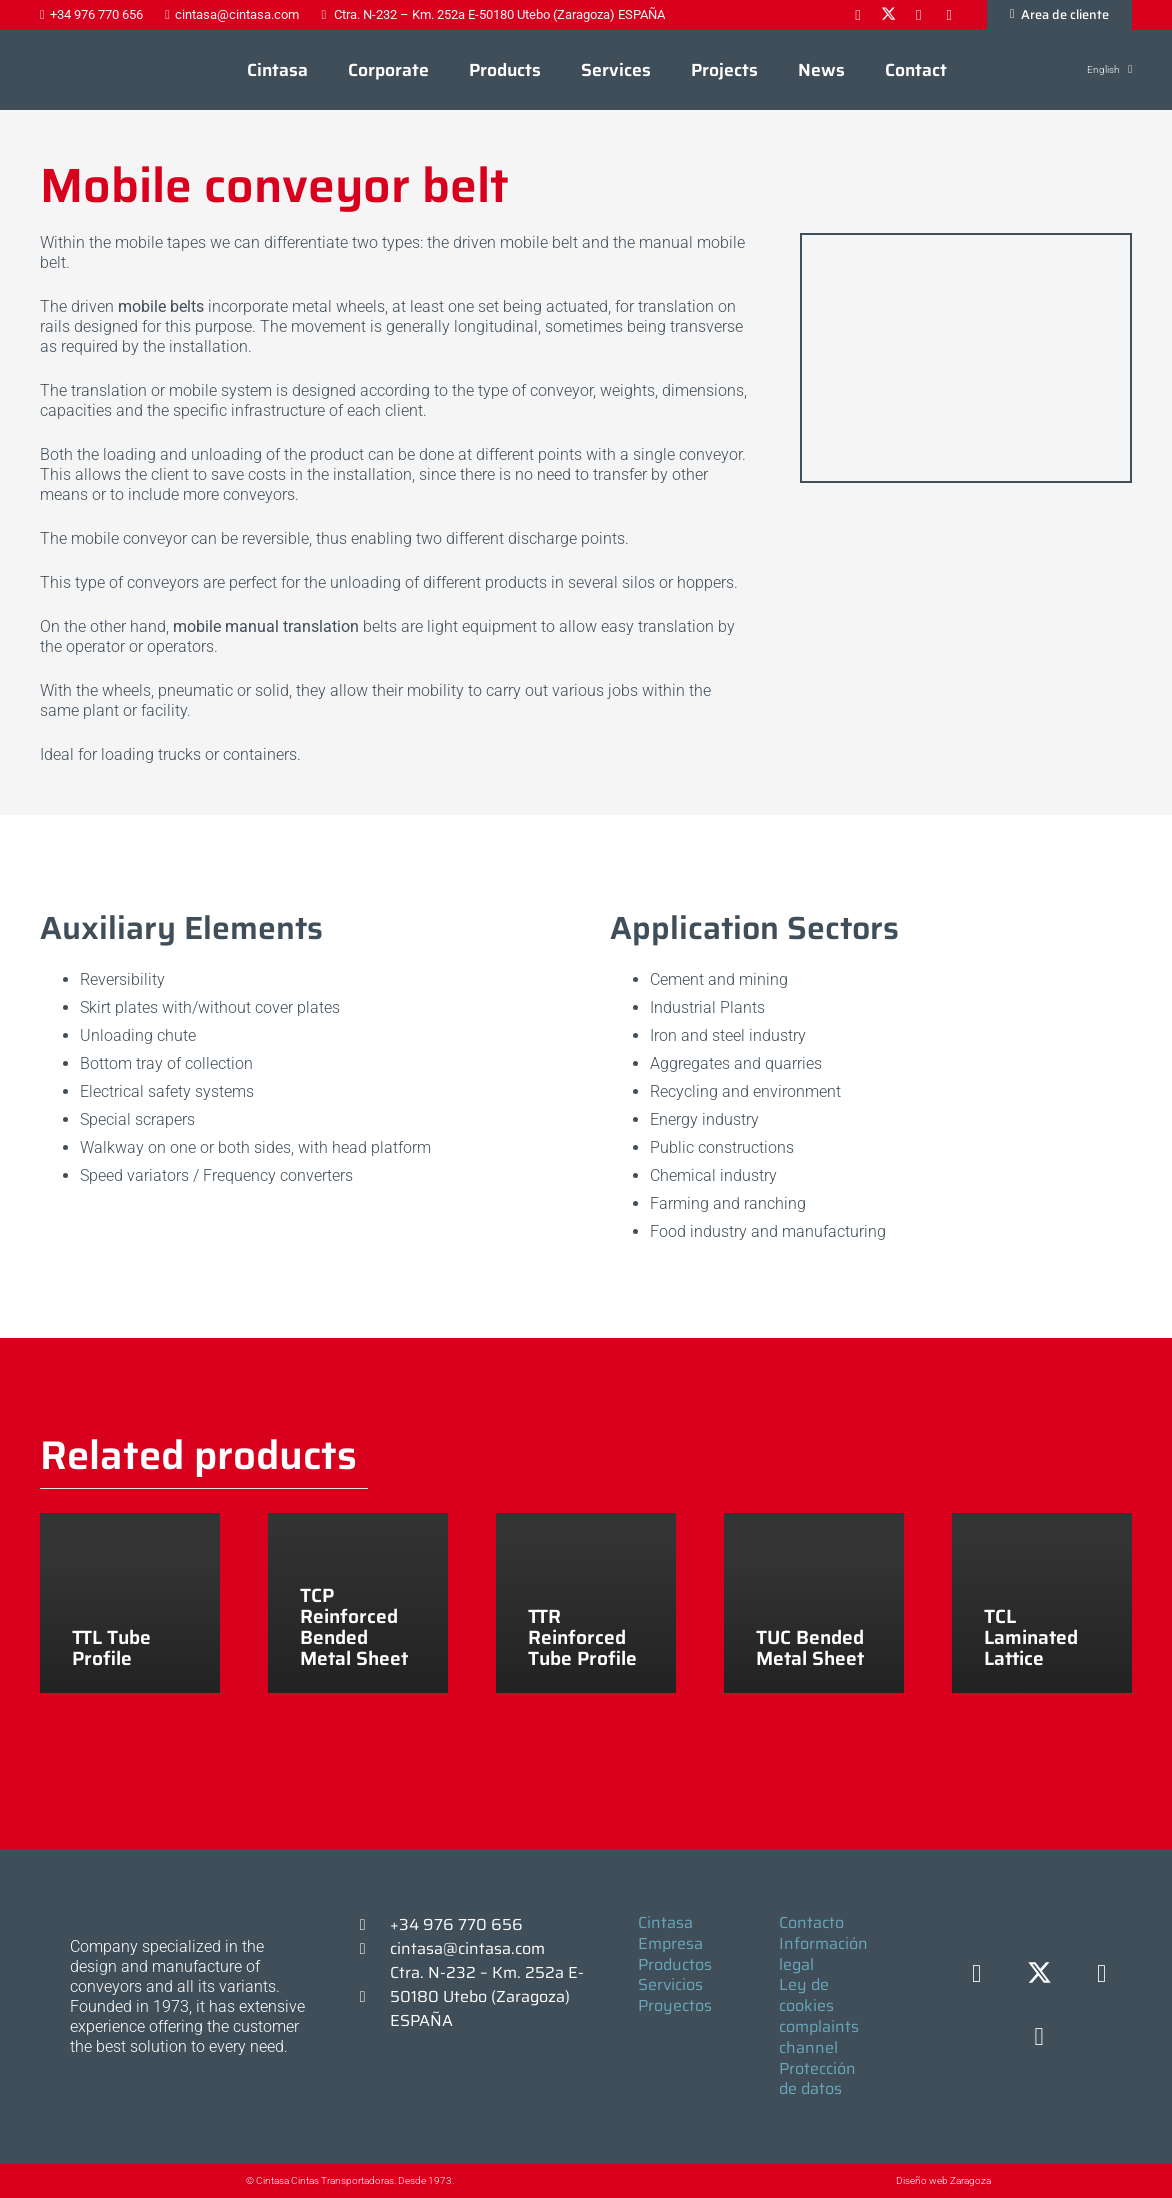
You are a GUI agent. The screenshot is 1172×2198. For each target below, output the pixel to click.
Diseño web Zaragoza (943, 2180)
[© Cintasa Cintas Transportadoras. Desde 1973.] (225, 2181)
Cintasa (665, 1922)
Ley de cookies (806, 1995)
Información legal (823, 1954)
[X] (1039, 1974)
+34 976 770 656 (456, 1924)
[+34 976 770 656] (372, 1925)
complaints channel (819, 2037)
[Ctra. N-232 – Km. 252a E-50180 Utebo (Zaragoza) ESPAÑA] (372, 1997)
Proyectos (675, 2005)
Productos (675, 1964)
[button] (1098, 69)
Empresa (670, 1943)
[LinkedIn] (1101, 1974)
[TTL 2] (966, 244)
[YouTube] (1039, 2037)
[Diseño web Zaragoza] (849, 2180)
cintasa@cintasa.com (467, 1948)
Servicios (670, 1984)
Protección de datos (817, 2079)
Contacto (811, 1922)
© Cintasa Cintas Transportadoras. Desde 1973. (350, 2180)
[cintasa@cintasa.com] (372, 1949)
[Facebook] (976, 1974)
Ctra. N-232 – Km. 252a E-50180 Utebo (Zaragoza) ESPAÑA (487, 1996)
